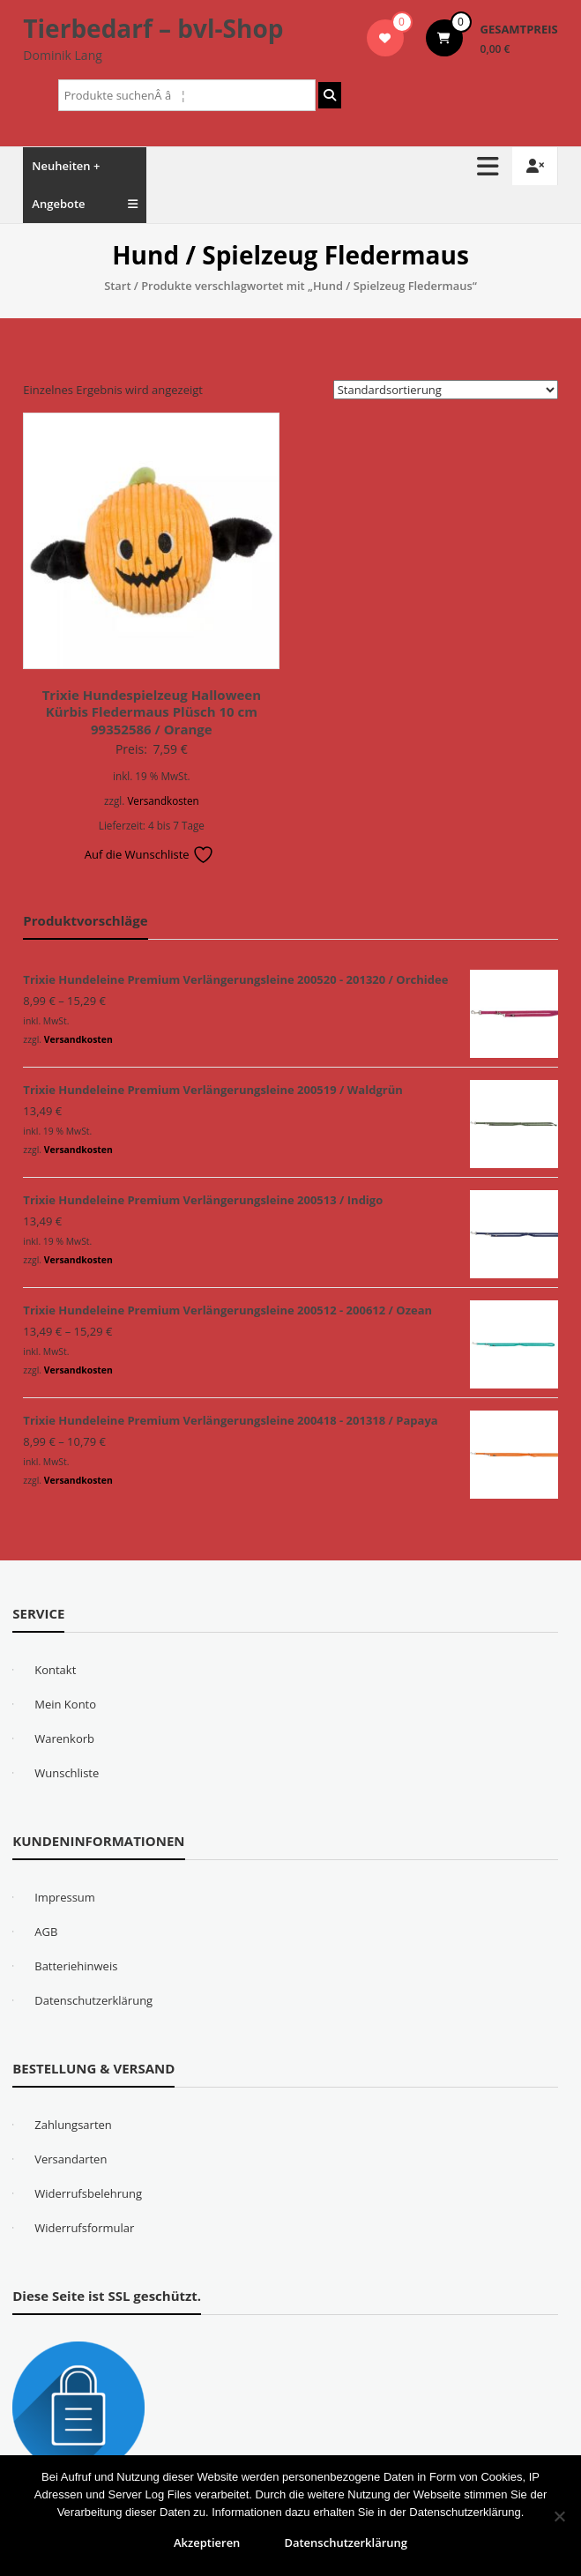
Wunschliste (66, 1773)
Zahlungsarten (73, 2125)
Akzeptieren (207, 2542)
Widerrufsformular (84, 2228)
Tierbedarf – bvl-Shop (153, 28)
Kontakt (55, 1670)
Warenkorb (64, 1738)
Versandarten (70, 2159)
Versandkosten (162, 800)
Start (117, 286)
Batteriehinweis (75, 1966)
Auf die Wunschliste (149, 854)
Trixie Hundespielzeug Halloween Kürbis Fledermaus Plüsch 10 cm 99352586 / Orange (151, 712)
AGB (45, 1931)
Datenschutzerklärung (93, 2000)
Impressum (64, 1897)
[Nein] (559, 2516)
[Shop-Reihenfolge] (445, 389)
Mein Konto (65, 1704)
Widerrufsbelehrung (88, 2193)
